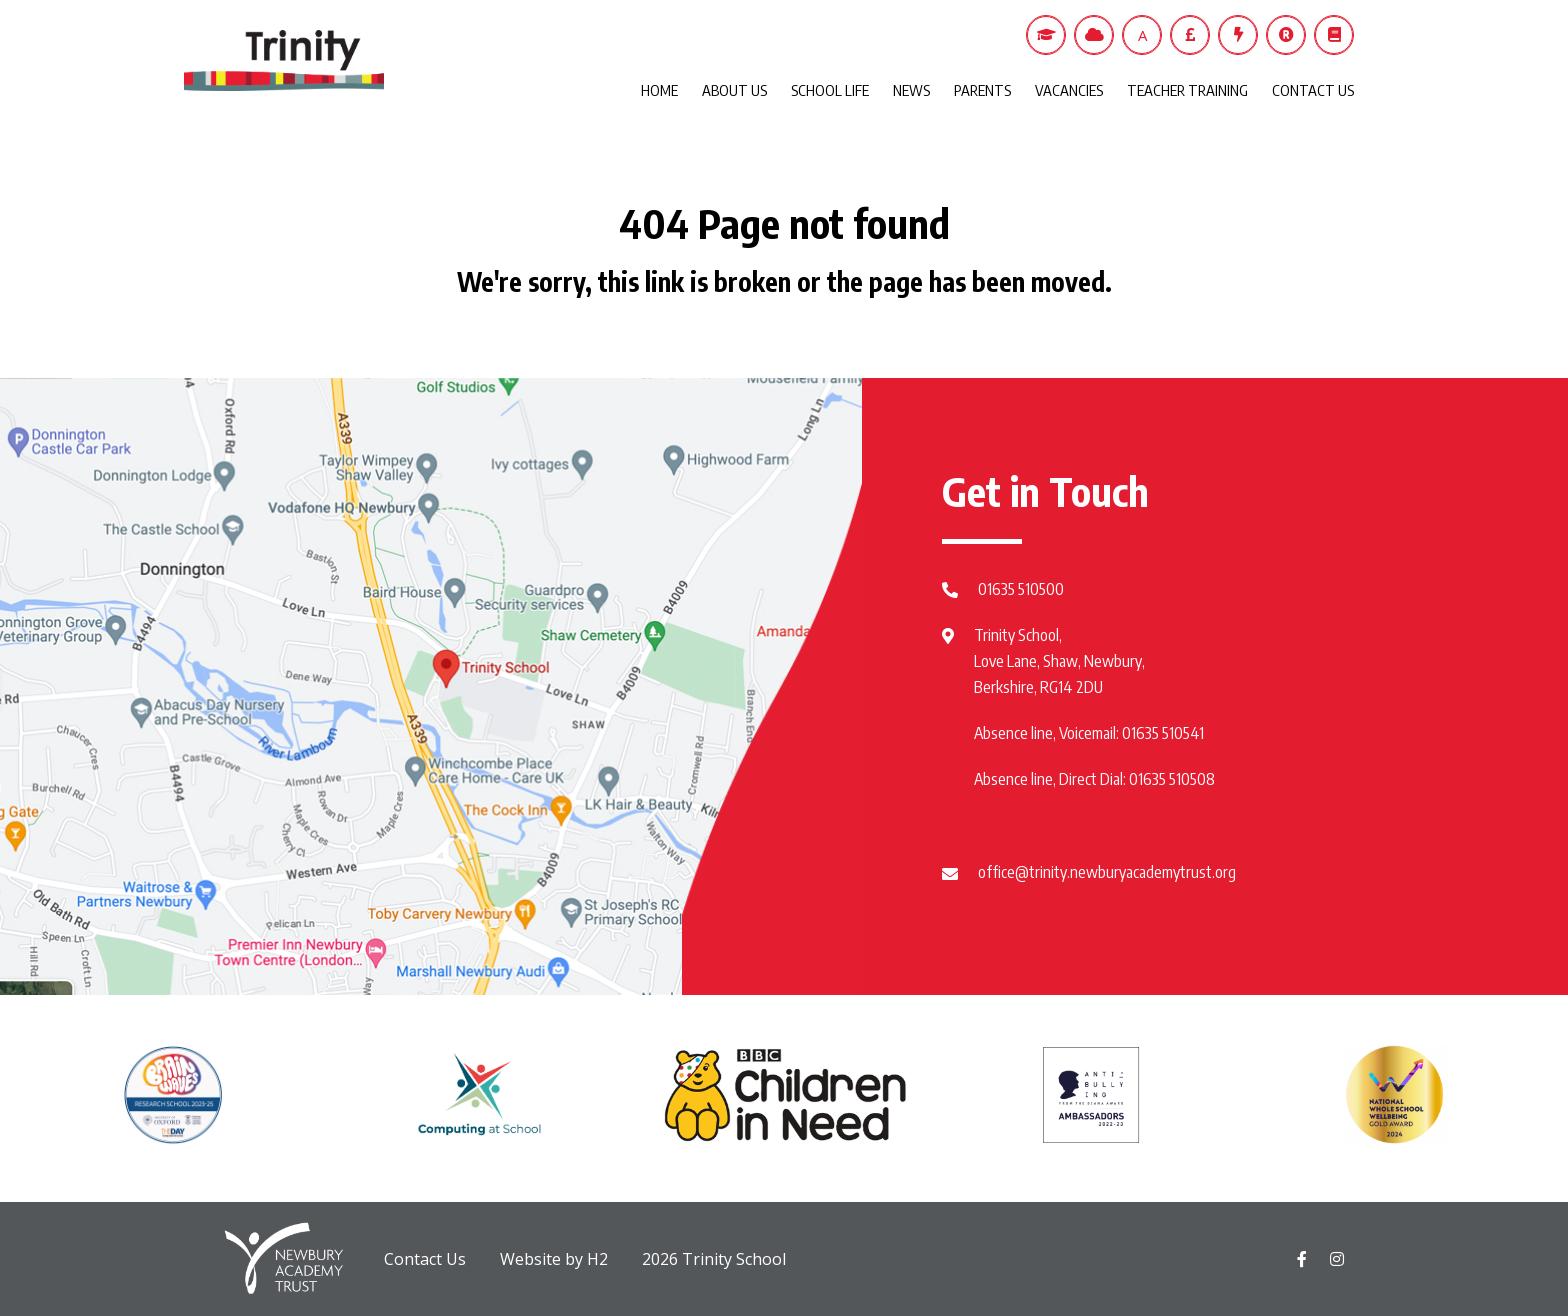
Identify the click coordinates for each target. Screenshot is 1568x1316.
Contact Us (425, 1259)
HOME (659, 90)
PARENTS (982, 90)
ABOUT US (734, 90)
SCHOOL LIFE (830, 90)
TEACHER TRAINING (1187, 90)
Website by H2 (554, 1259)
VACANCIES (1069, 90)
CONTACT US (1313, 90)
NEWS (911, 90)
